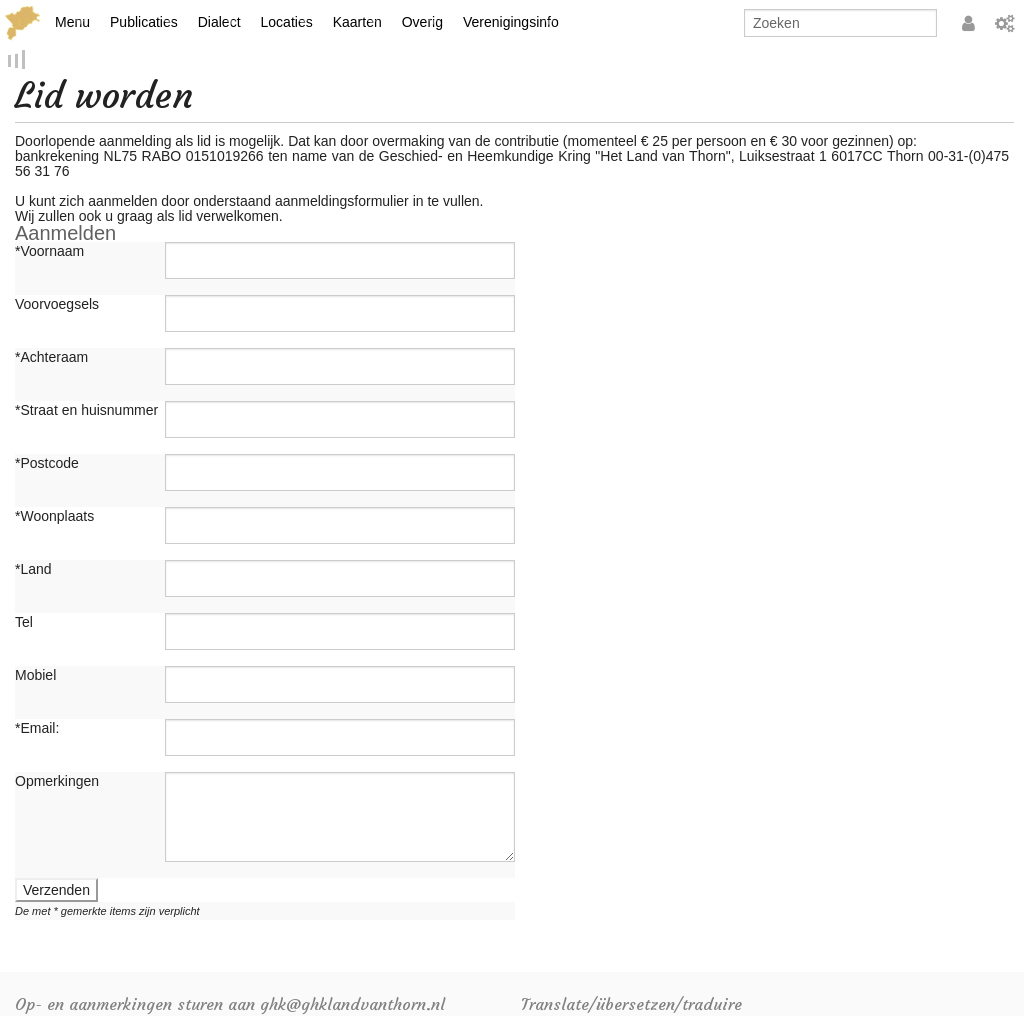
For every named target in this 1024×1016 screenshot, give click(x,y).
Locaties (287, 22)
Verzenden (56, 892)
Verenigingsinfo (511, 22)
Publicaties (144, 22)
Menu (72, 22)
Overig (422, 22)
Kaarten (357, 22)
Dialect (219, 22)
